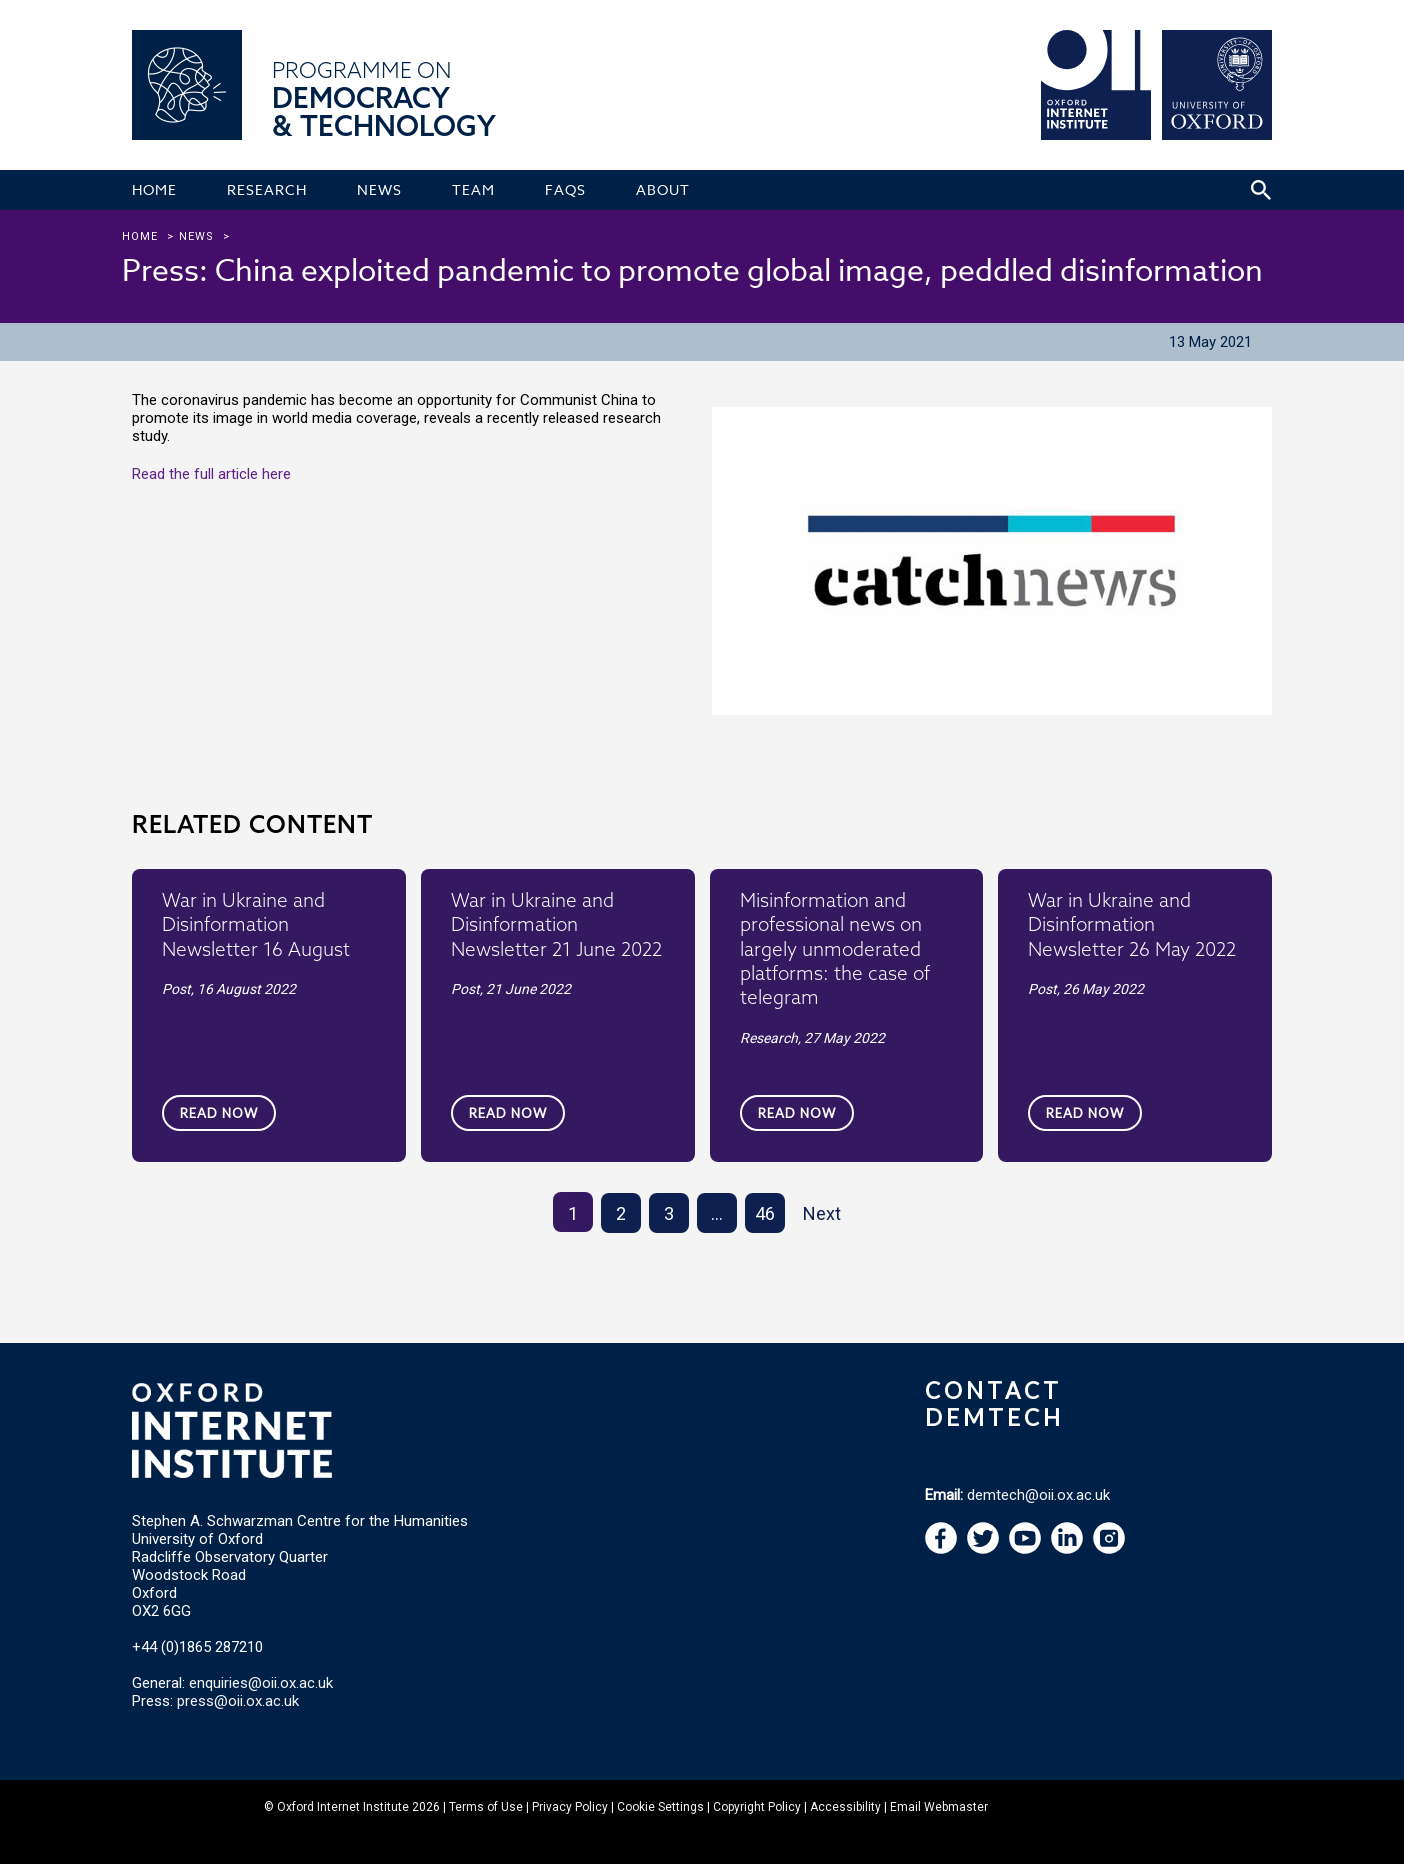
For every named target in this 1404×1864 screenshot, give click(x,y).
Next (822, 1213)
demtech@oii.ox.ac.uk (1038, 1495)
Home (140, 236)
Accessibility (845, 1807)
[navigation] (1025, 1549)
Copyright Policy (757, 1807)
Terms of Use (486, 1807)
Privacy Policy (570, 1807)
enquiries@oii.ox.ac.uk (261, 1683)
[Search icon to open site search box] (1261, 190)
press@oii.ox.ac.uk (238, 1701)
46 (765, 1213)
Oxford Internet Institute (343, 1807)
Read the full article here (211, 474)
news (196, 236)
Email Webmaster (939, 1807)
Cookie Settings (660, 1807)
